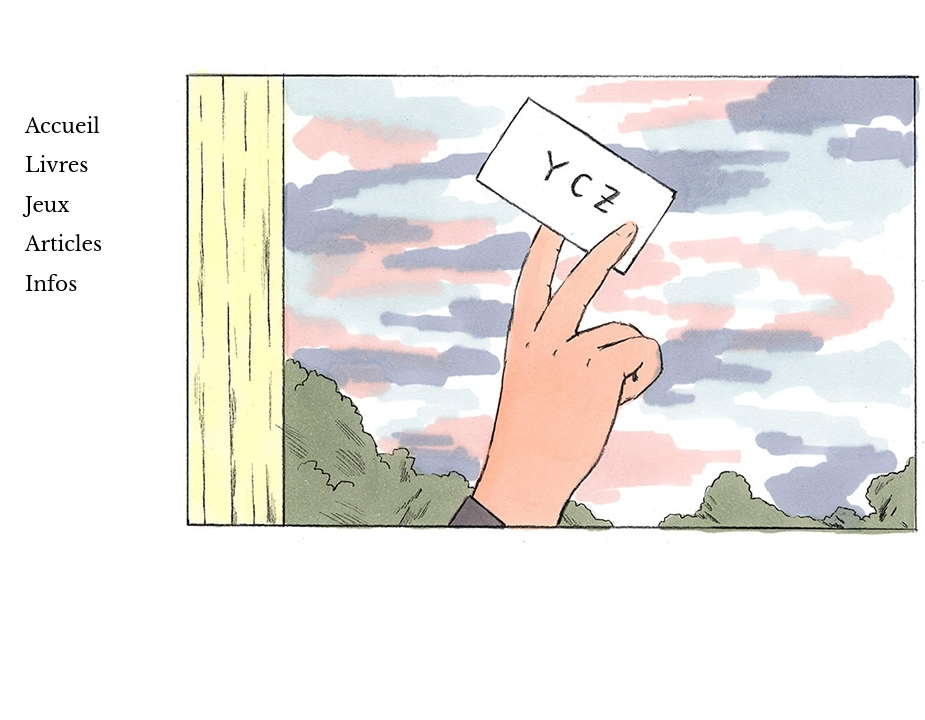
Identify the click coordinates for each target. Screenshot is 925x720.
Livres (56, 165)
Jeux (47, 205)
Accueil (62, 126)
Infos (51, 284)
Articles (63, 244)
